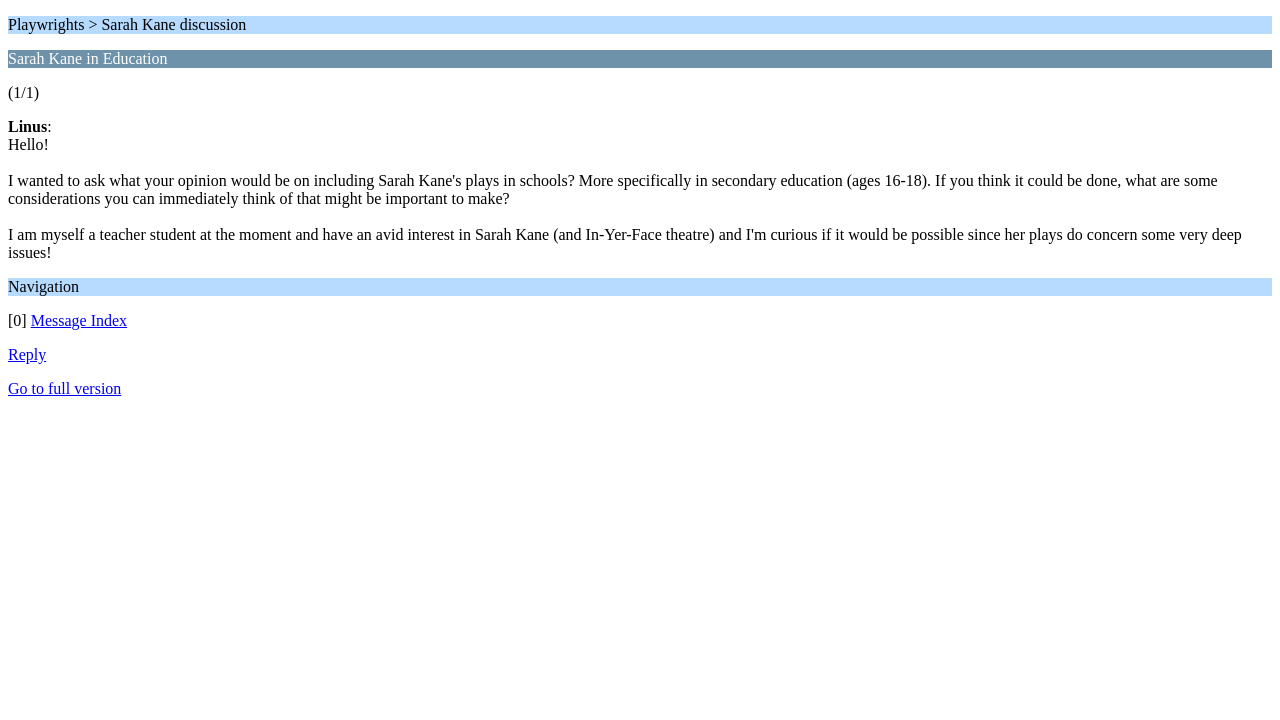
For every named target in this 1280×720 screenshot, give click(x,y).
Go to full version (64, 388)
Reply (27, 354)
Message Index (79, 320)
